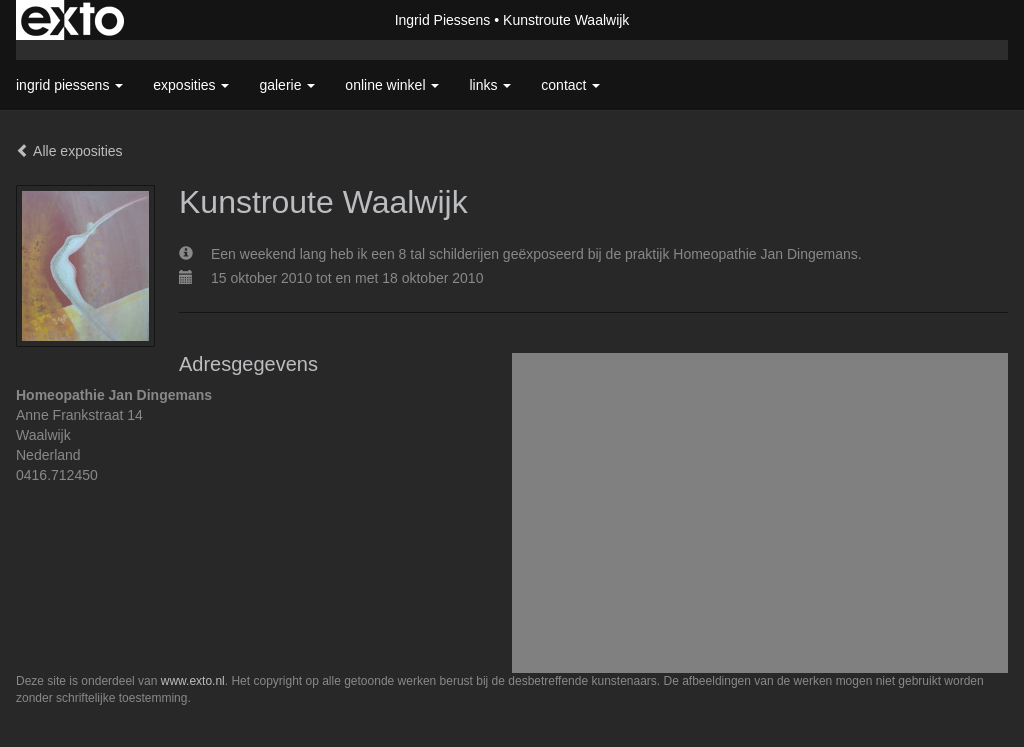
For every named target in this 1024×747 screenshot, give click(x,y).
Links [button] (490, 85)
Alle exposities (69, 151)
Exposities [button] (191, 85)
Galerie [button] (287, 85)
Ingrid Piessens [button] (69, 85)
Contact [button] (570, 85)
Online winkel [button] (392, 85)
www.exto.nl (193, 681)
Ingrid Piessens (443, 20)
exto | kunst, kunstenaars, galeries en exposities (72, 20)
